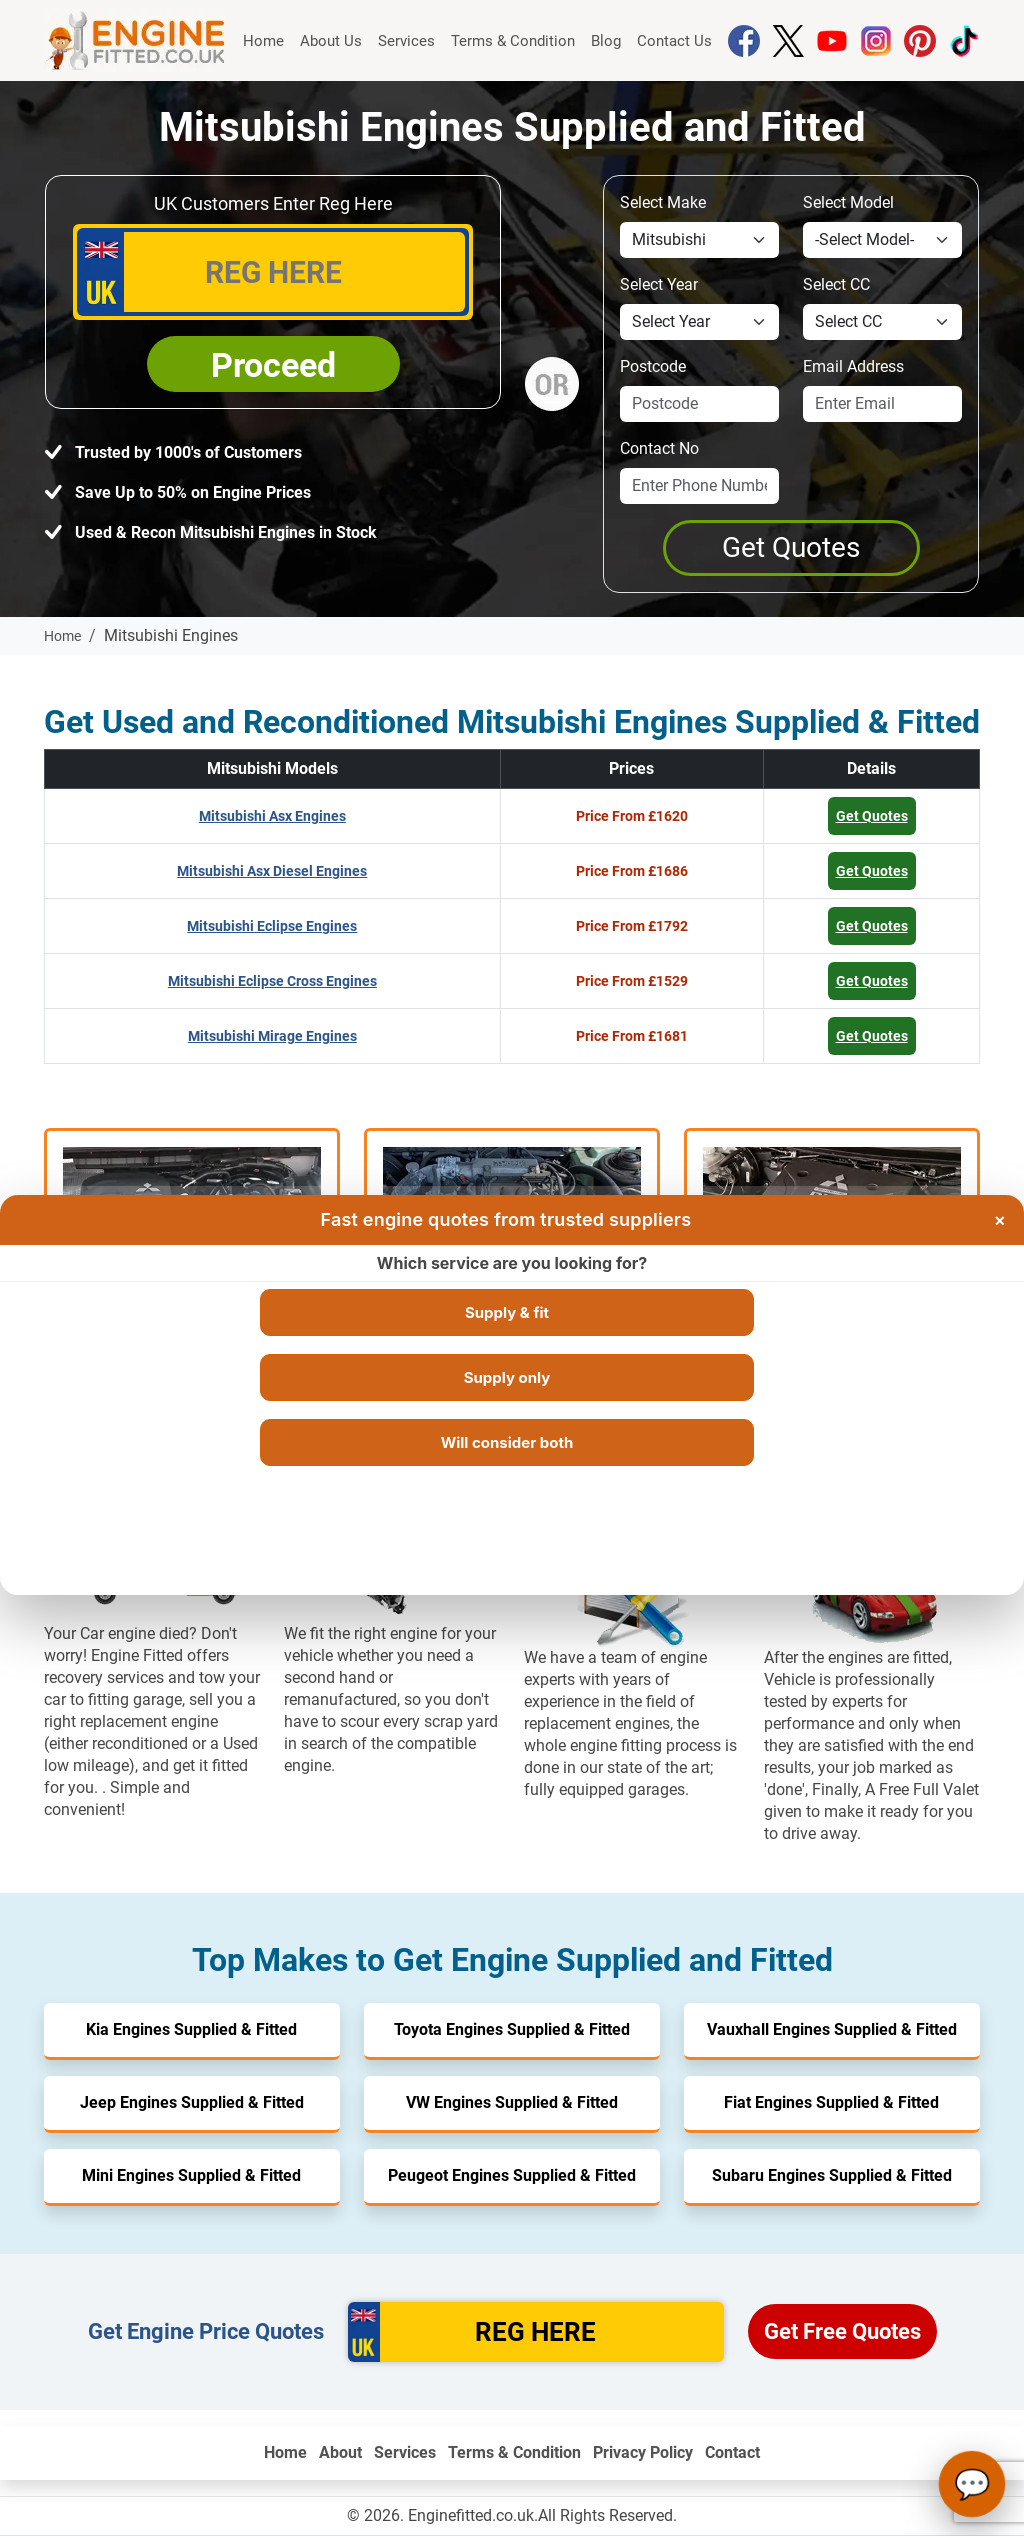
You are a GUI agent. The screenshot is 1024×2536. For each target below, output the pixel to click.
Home (263, 41)
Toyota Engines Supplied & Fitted (512, 2029)
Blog (606, 41)
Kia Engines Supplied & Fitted (191, 2029)
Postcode (653, 366)
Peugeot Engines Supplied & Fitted (512, 2175)
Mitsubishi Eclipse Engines (272, 926)
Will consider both (507, 1442)
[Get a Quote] (791, 548)
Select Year (659, 284)
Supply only (507, 1377)
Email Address (853, 366)
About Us (331, 41)
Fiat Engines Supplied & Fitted (831, 2102)
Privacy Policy (643, 2452)
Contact (732, 2452)
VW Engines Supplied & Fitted (512, 2102)
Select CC (836, 284)
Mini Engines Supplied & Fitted (191, 2175)
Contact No (659, 448)
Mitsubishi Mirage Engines (272, 1036)
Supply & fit (507, 1312)
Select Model (848, 202)
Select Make (663, 202)
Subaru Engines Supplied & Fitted (832, 2175)
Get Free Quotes (842, 2331)
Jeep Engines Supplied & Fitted (192, 2102)
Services (406, 41)
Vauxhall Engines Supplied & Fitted (832, 2029)
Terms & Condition (513, 41)
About (340, 2452)
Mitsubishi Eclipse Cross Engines (272, 981)
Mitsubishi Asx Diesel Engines (272, 871)
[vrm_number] (273, 272)
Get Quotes (872, 816)
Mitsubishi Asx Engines (272, 816)
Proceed (273, 365)
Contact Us (674, 41)
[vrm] (536, 2332)
